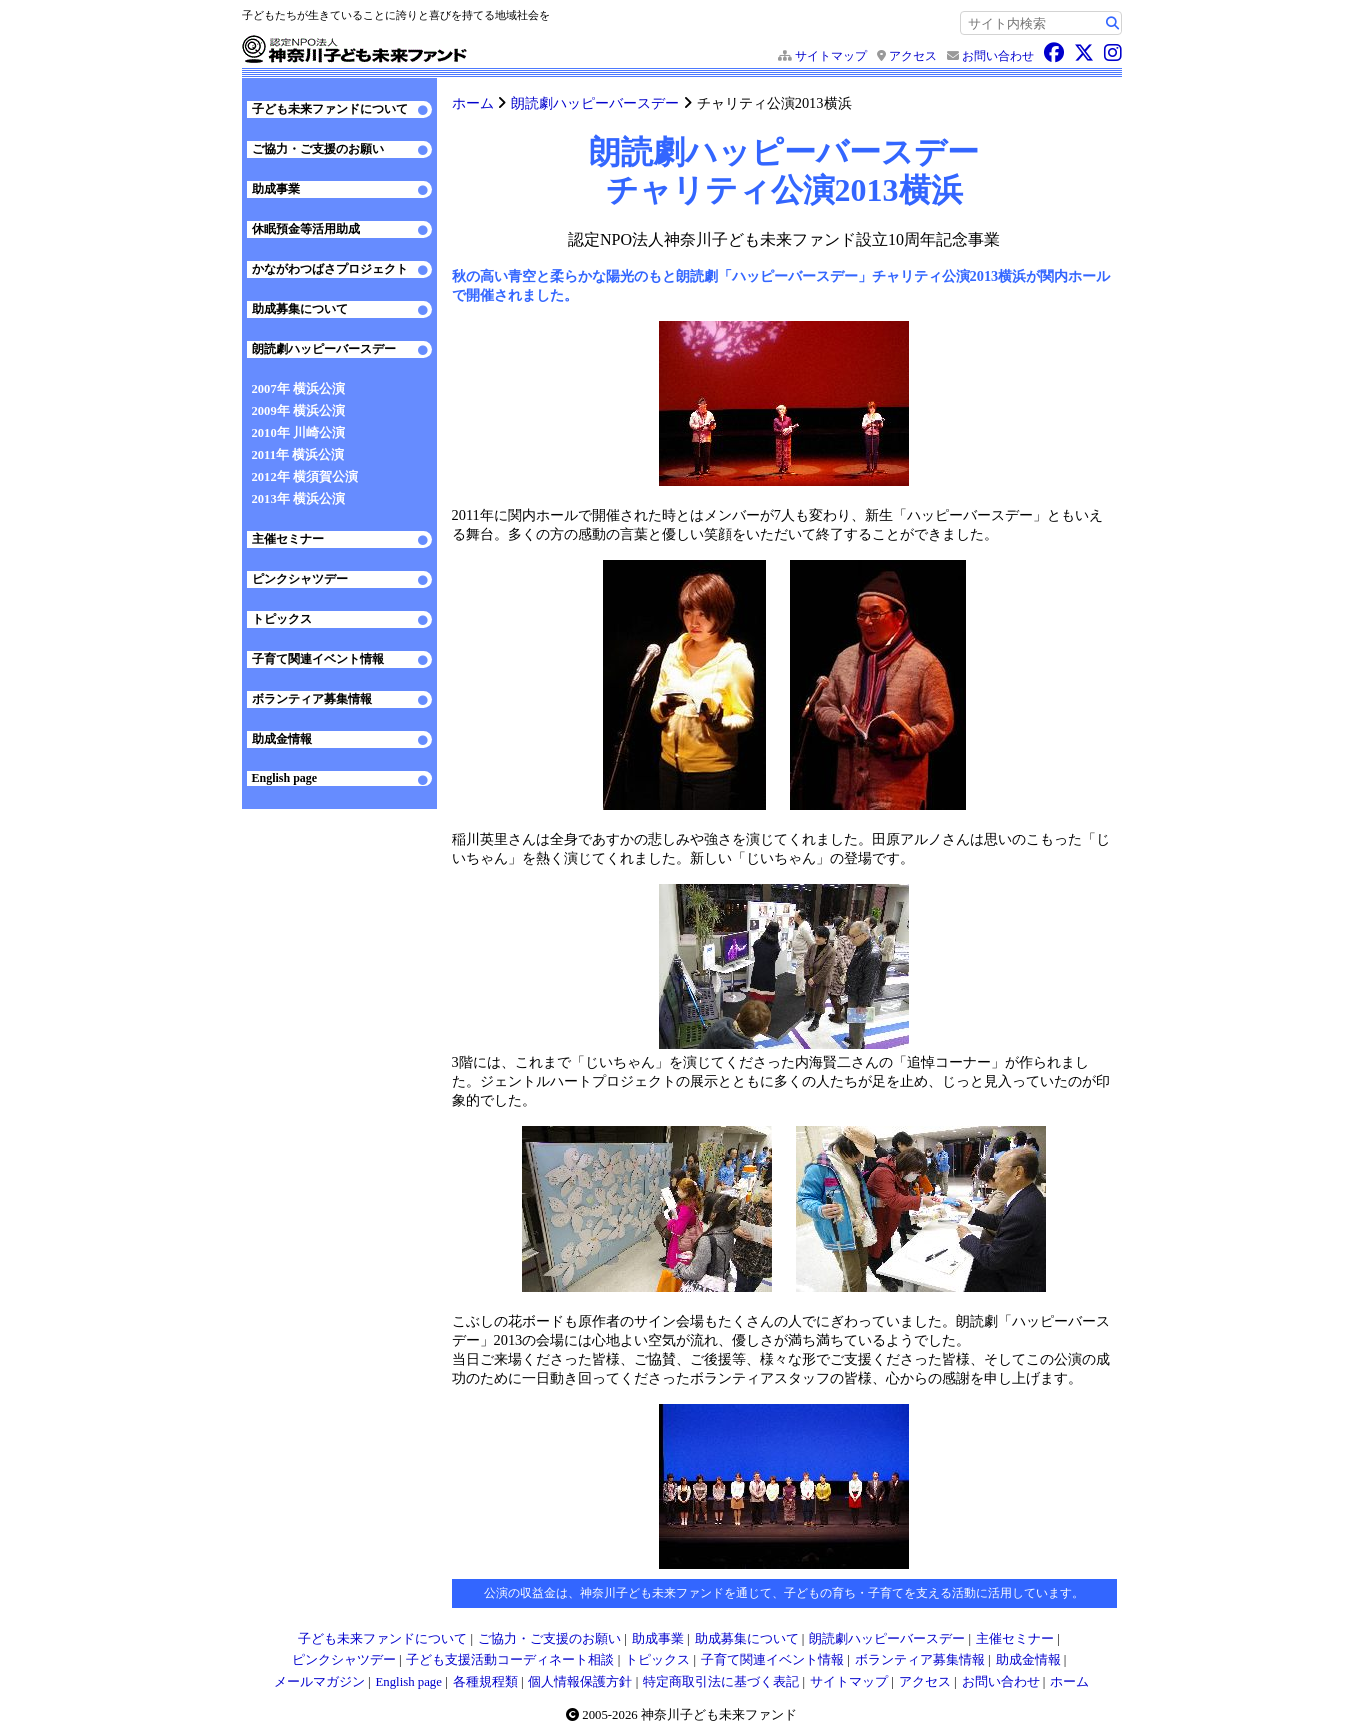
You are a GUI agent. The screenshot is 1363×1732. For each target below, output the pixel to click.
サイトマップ (831, 56)
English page (285, 778)
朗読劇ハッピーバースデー (595, 103)
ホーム (473, 103)
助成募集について (300, 309)
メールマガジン (319, 1682)
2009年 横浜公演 (298, 411)
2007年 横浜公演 (298, 389)
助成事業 (276, 189)
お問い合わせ (998, 56)
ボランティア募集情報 (312, 699)
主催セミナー (288, 539)
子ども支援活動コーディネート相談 (510, 1660)
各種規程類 (485, 1682)
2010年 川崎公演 (298, 433)
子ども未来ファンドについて (330, 109)
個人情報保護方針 (580, 1682)
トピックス (282, 619)
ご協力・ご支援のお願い (318, 149)
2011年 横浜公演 (298, 455)
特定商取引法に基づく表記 (721, 1682)
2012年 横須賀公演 (305, 477)
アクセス (913, 56)
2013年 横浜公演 (298, 499)
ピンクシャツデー (300, 579)
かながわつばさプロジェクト (330, 269)
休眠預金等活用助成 (306, 229)
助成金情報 (282, 739)
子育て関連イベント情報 (318, 659)
